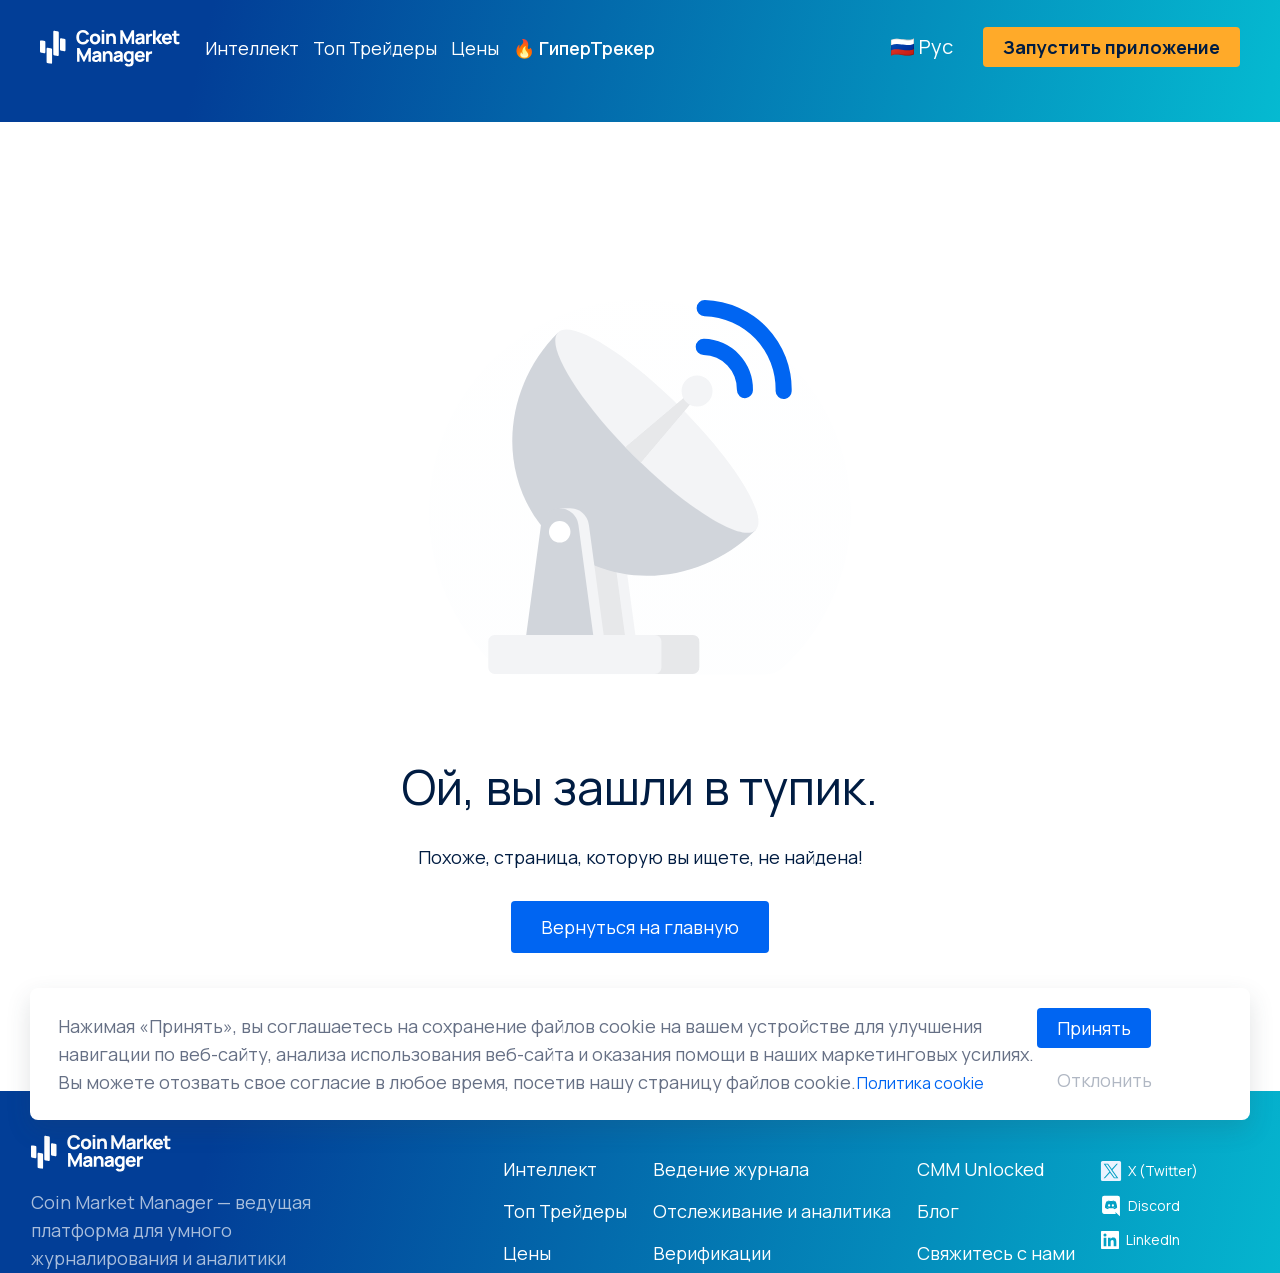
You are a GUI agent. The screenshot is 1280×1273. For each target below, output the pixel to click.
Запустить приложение (1111, 47)
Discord (1140, 1206)
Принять (1094, 1028)
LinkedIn (1140, 1239)
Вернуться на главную (640, 927)
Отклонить (1104, 1080)
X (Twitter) (1149, 1171)
